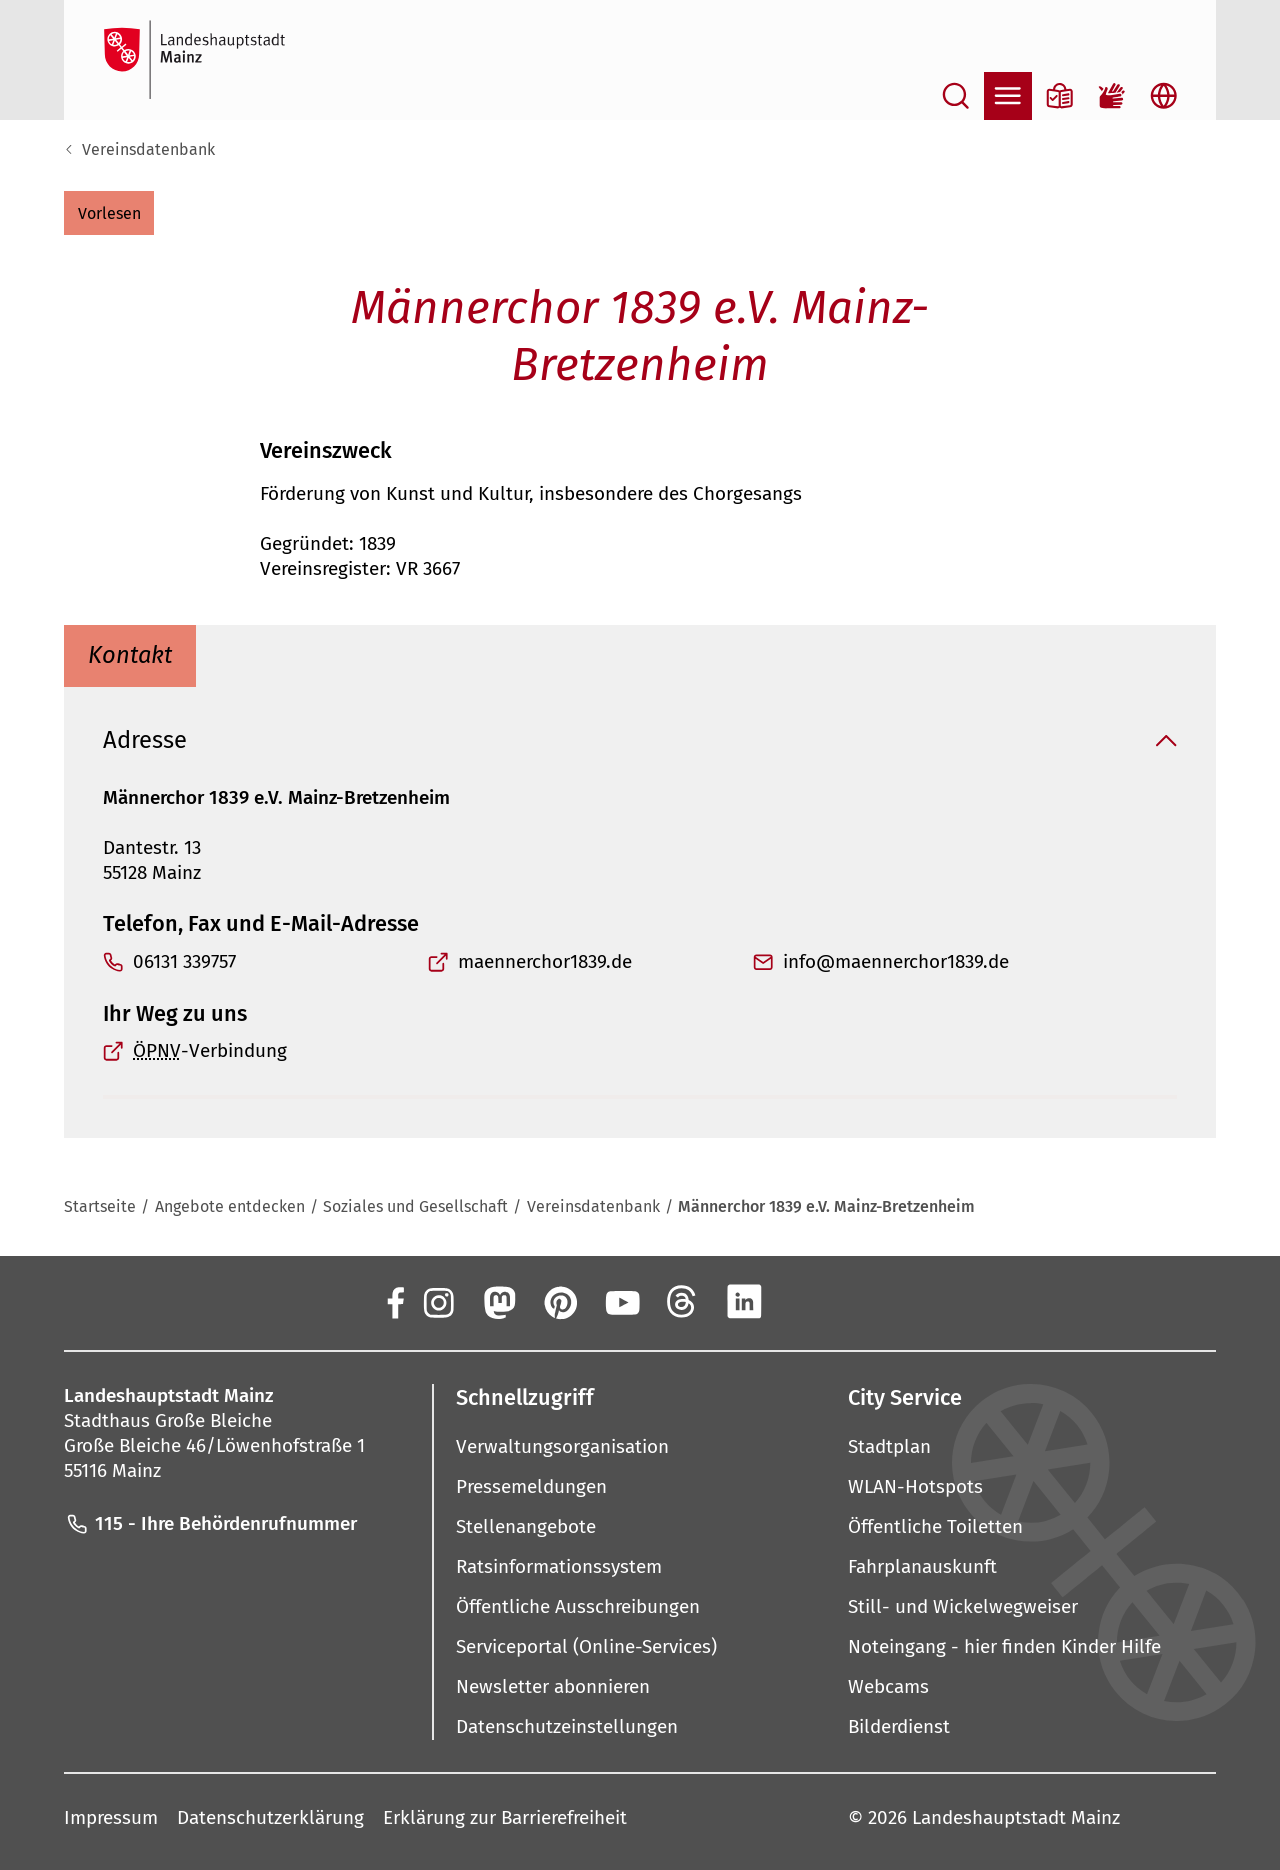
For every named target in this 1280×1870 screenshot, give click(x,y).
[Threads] (683, 1302)
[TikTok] (867, 1302)
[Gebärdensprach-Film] (1112, 96)
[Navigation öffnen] (1008, 96)
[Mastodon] (498, 1302)
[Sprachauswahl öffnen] (1164, 96)
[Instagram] (437, 1302)
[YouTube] (621, 1302)
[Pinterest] (560, 1302)
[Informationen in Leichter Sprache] (1060, 96)
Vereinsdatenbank (148, 149)
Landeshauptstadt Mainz (1016, 1817)
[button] (109, 213)
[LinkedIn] (744, 1302)
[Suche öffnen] (956, 96)
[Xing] (806, 1302)
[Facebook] (394, 1302)
